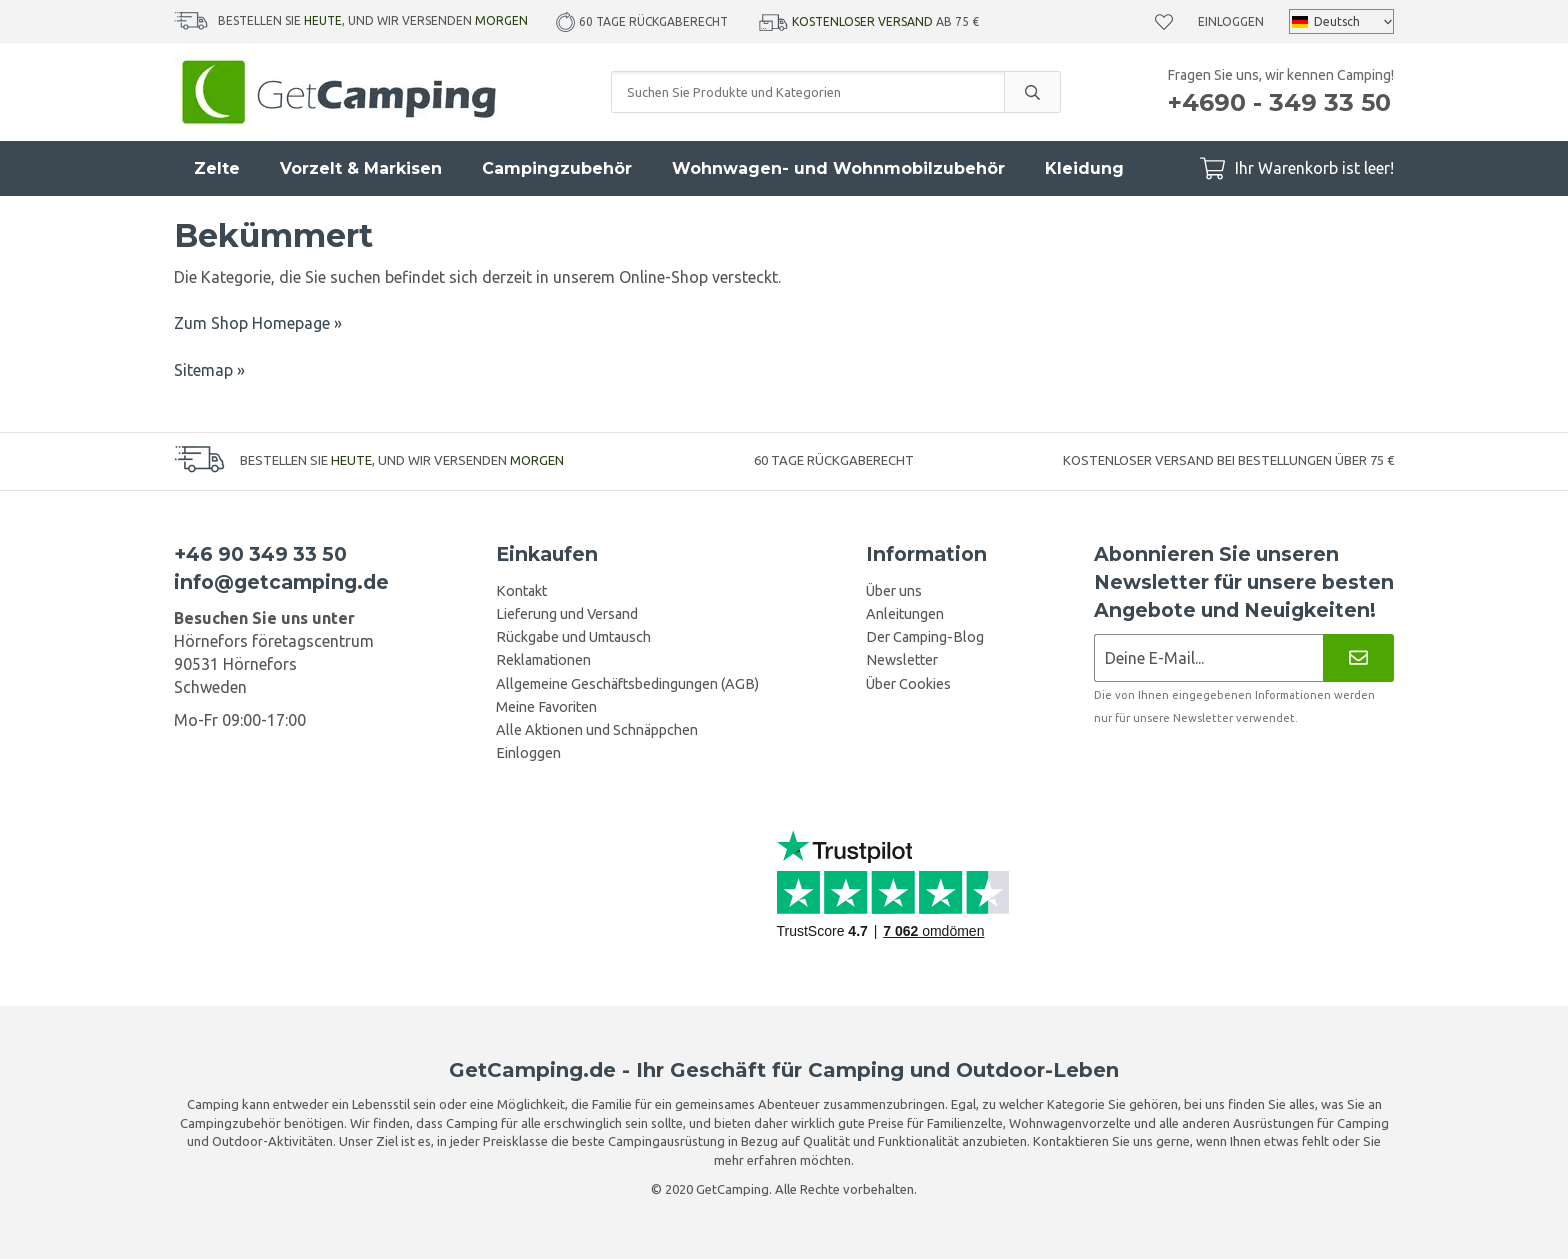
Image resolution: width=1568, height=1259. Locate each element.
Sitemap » (209, 370)
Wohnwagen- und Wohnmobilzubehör (838, 168)
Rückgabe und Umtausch (573, 637)
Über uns (894, 591)
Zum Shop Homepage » (258, 323)
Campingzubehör (557, 168)
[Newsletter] (1358, 657)
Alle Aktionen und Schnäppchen (597, 730)
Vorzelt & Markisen (361, 168)
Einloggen (1231, 21)
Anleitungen (905, 614)
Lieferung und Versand (567, 614)
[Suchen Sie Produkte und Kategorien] (808, 92)
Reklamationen (543, 660)
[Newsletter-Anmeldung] (1208, 657)
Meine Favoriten (546, 707)
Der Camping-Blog (925, 637)
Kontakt (521, 591)
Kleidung (1084, 168)
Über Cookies (908, 684)
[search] (1032, 92)
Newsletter (902, 660)
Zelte (217, 168)
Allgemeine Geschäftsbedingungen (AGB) (627, 684)
